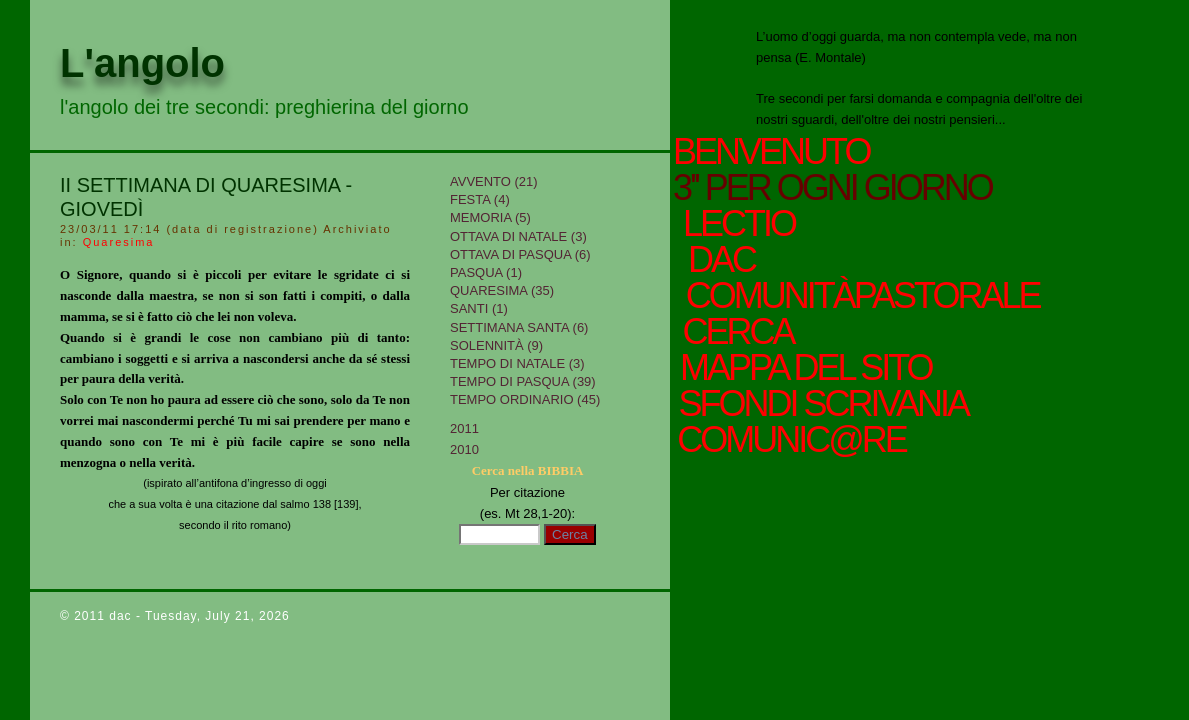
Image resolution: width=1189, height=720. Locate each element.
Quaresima (119, 242)
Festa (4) (480, 199)
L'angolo (142, 63)
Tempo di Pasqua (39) (523, 381)
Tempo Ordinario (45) (525, 399)
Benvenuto (771, 152)
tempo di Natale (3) (517, 363)
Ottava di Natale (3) (518, 236)
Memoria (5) (490, 217)
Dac (720, 260)
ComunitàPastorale (860, 296)
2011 (464, 428)
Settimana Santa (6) (519, 327)
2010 (464, 449)
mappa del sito (803, 368)
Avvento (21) (494, 181)
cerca (735, 332)
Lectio (742, 224)
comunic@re (789, 440)
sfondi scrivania (820, 404)
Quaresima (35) (502, 290)
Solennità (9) (496, 345)
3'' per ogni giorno (832, 188)
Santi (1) (479, 308)
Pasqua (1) (486, 272)
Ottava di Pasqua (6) (520, 254)
